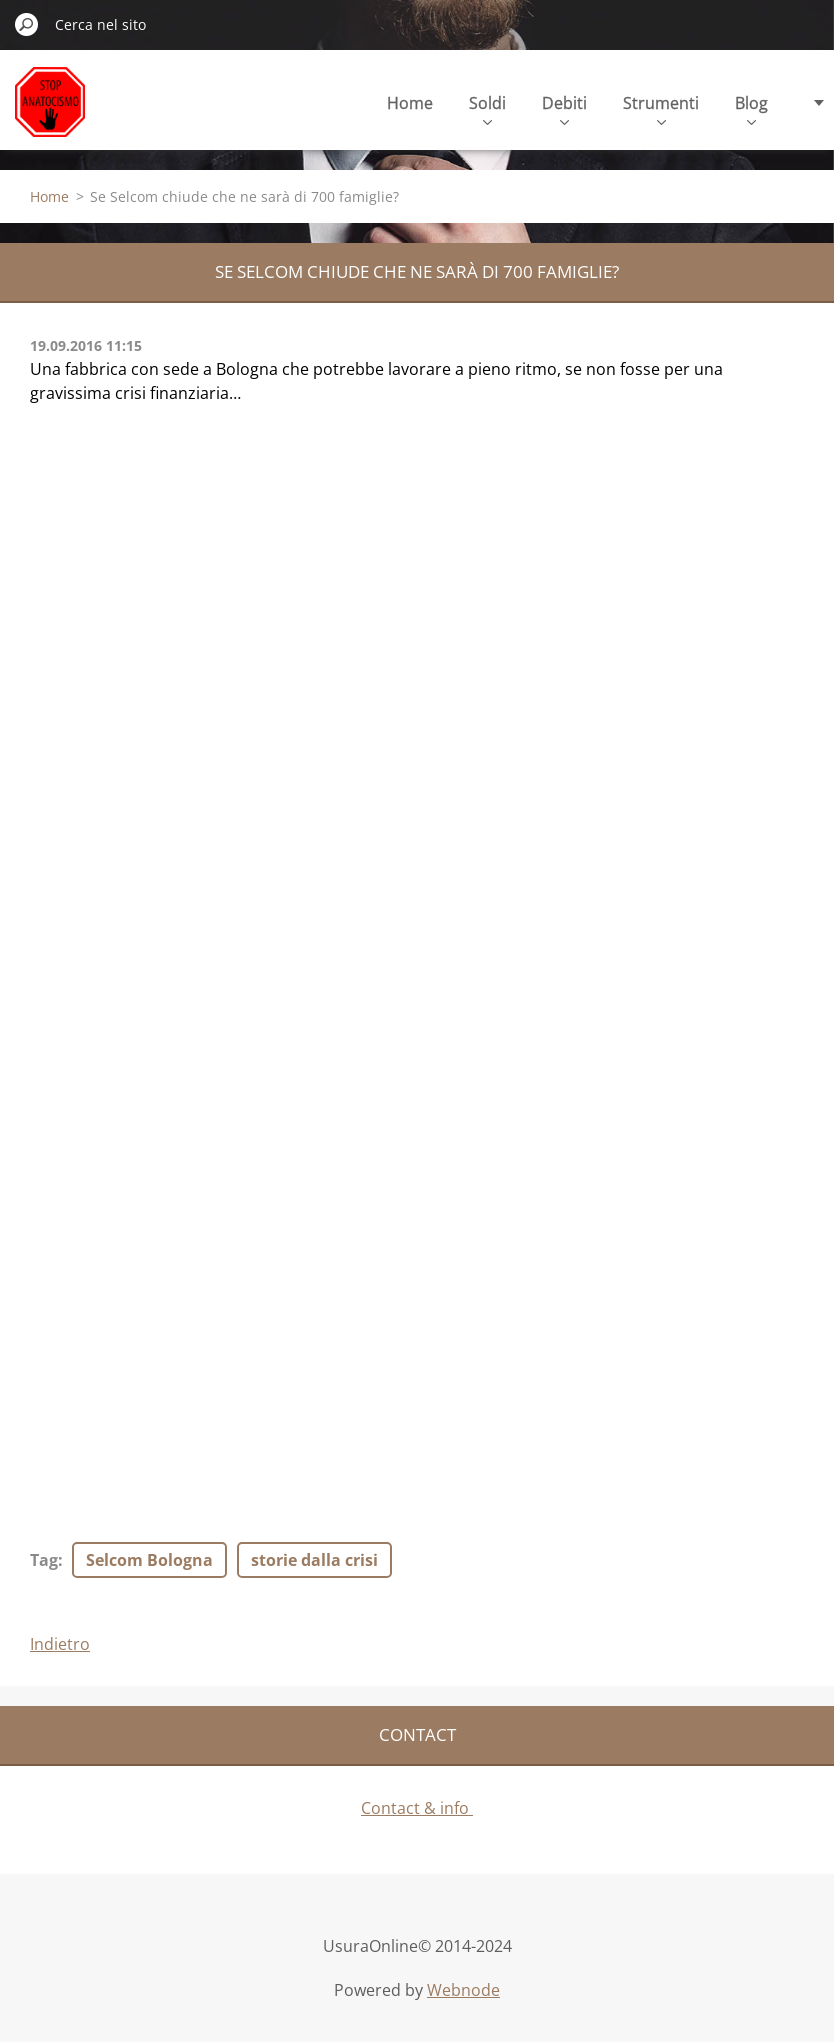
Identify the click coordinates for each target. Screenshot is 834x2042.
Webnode (463, 1990)
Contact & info (417, 1808)
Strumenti (661, 108)
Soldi (487, 108)
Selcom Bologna (149, 1560)
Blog (751, 108)
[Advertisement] (180, 554)
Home (410, 103)
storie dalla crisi (314, 1560)
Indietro (60, 1644)
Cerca (27, 24)
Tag (44, 1560)
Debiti (564, 108)
